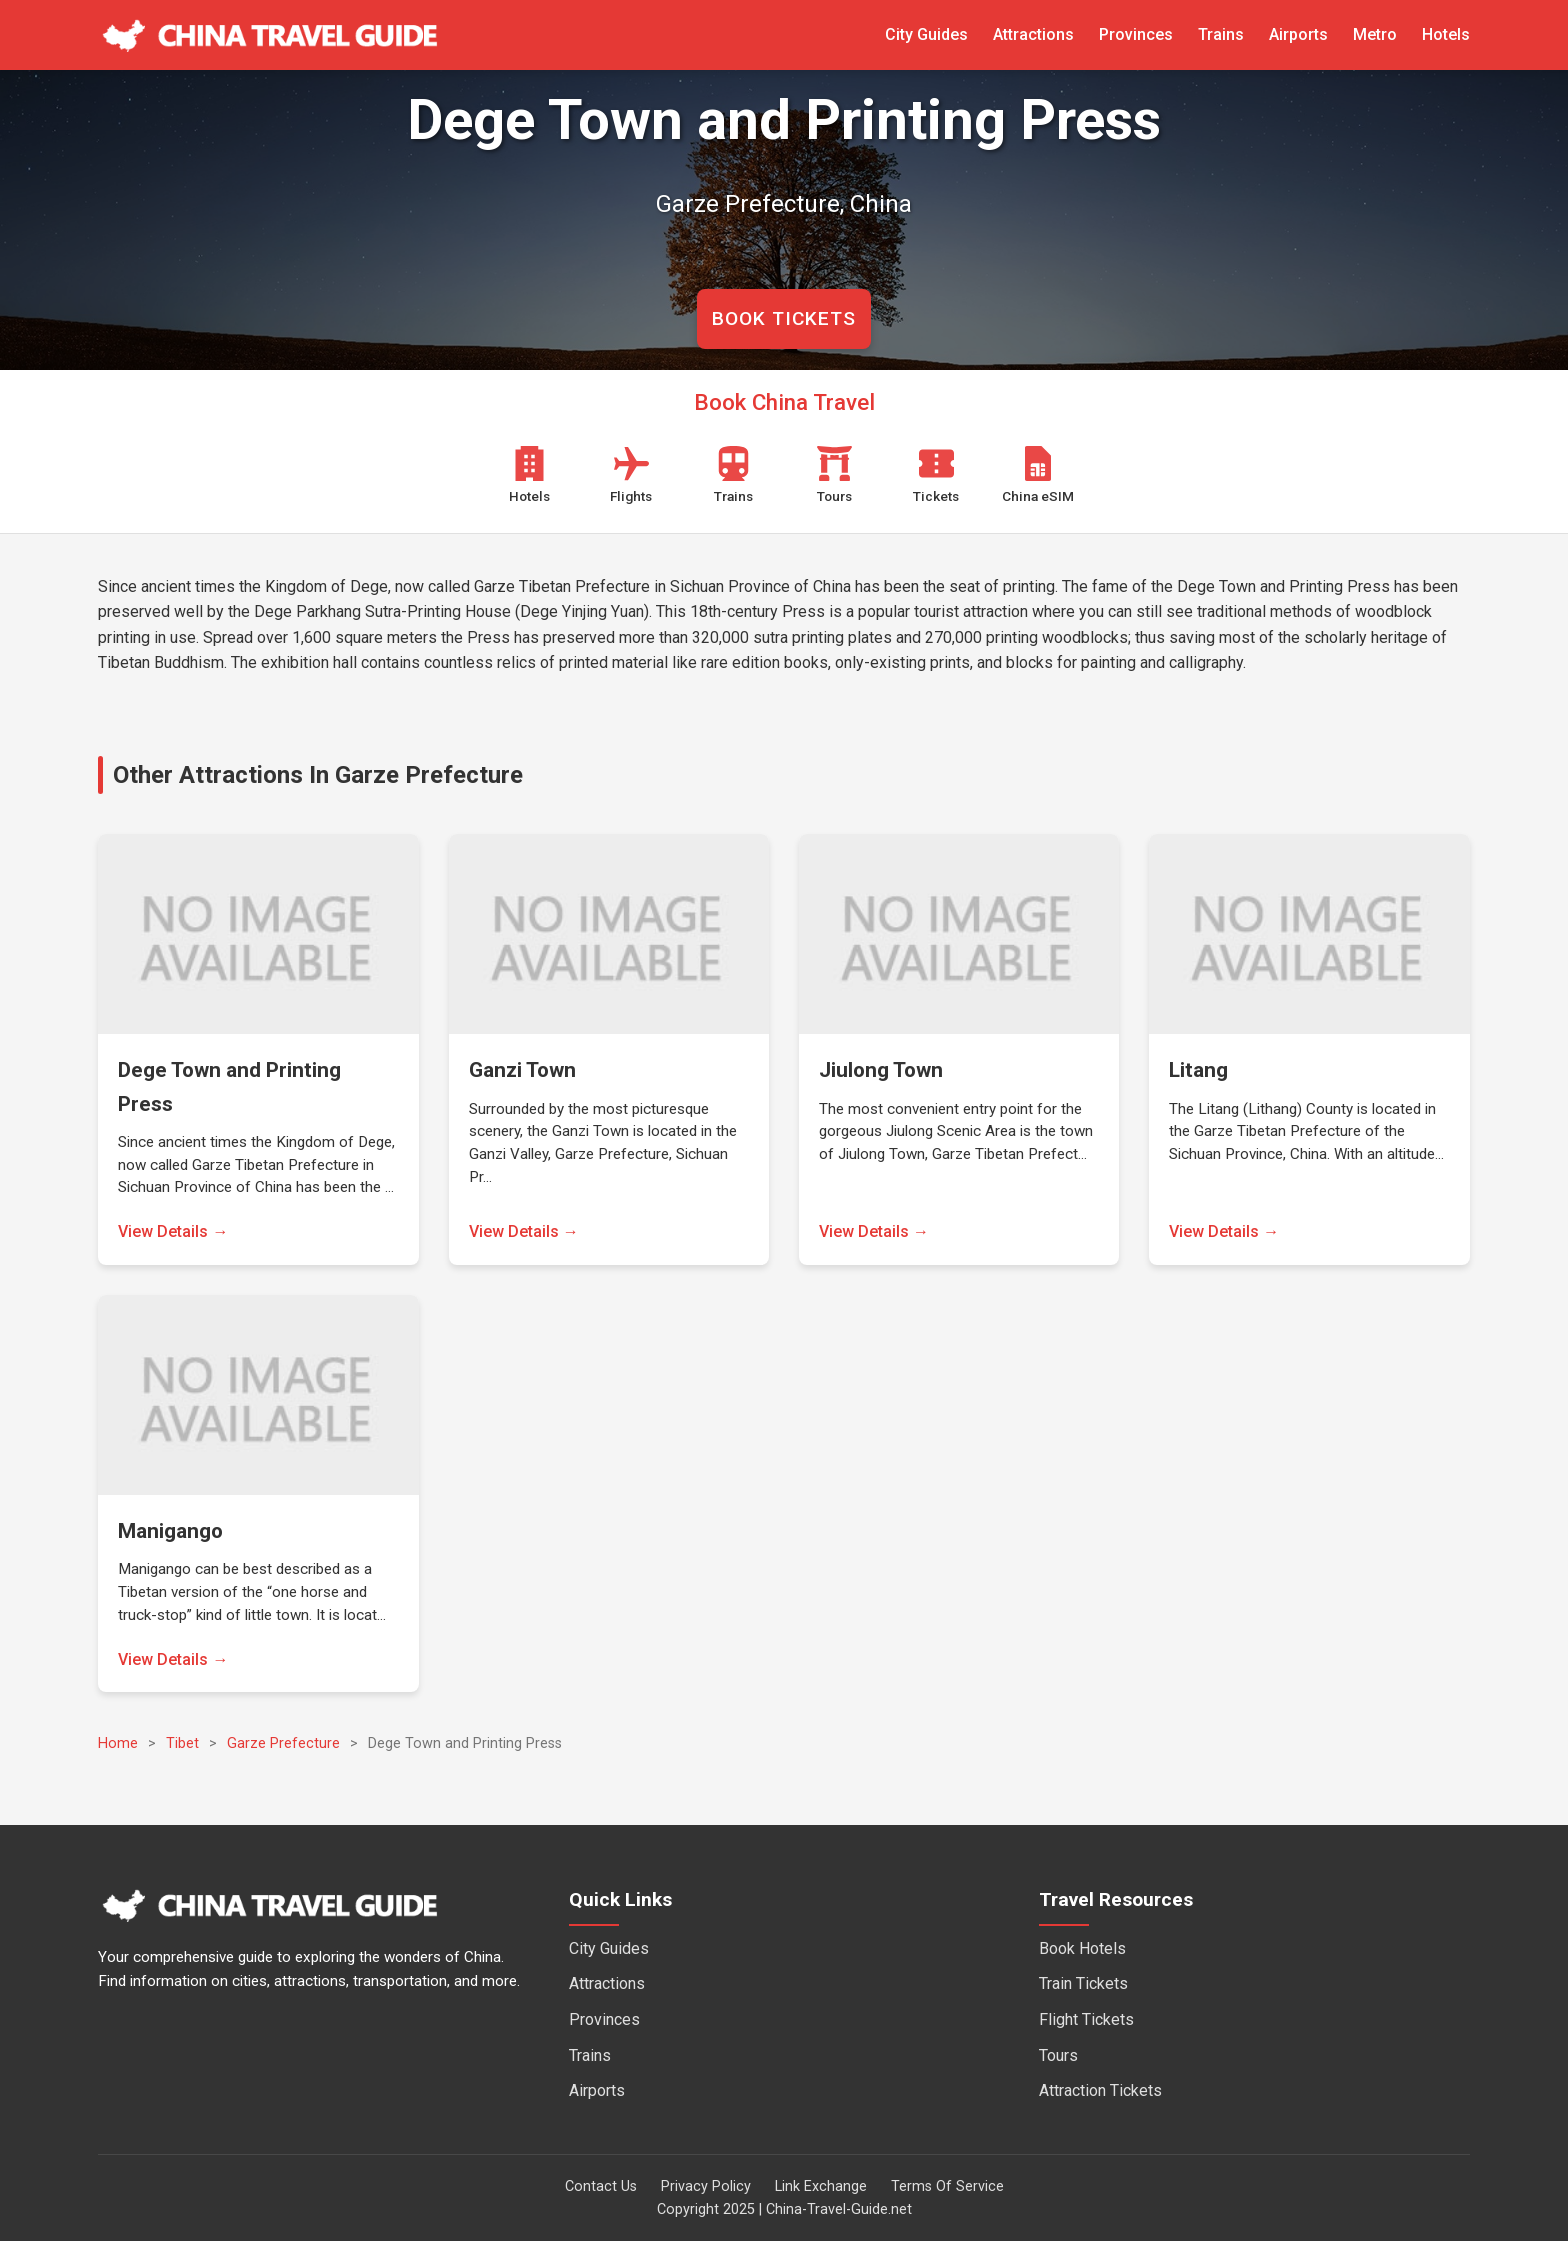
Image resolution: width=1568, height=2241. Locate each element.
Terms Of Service (947, 2186)
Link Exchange (821, 2186)
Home (118, 1743)
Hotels (1446, 34)
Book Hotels (1082, 1948)
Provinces (1136, 34)
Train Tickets (1083, 1983)
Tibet (182, 1743)
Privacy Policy (706, 2186)
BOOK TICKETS (784, 318)
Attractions (1033, 34)
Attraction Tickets (1100, 2090)
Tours (1058, 2055)
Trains (1221, 34)
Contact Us (601, 2186)
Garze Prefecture (283, 1743)
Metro (1375, 34)
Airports (1298, 34)
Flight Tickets (1086, 2019)
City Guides (926, 34)
